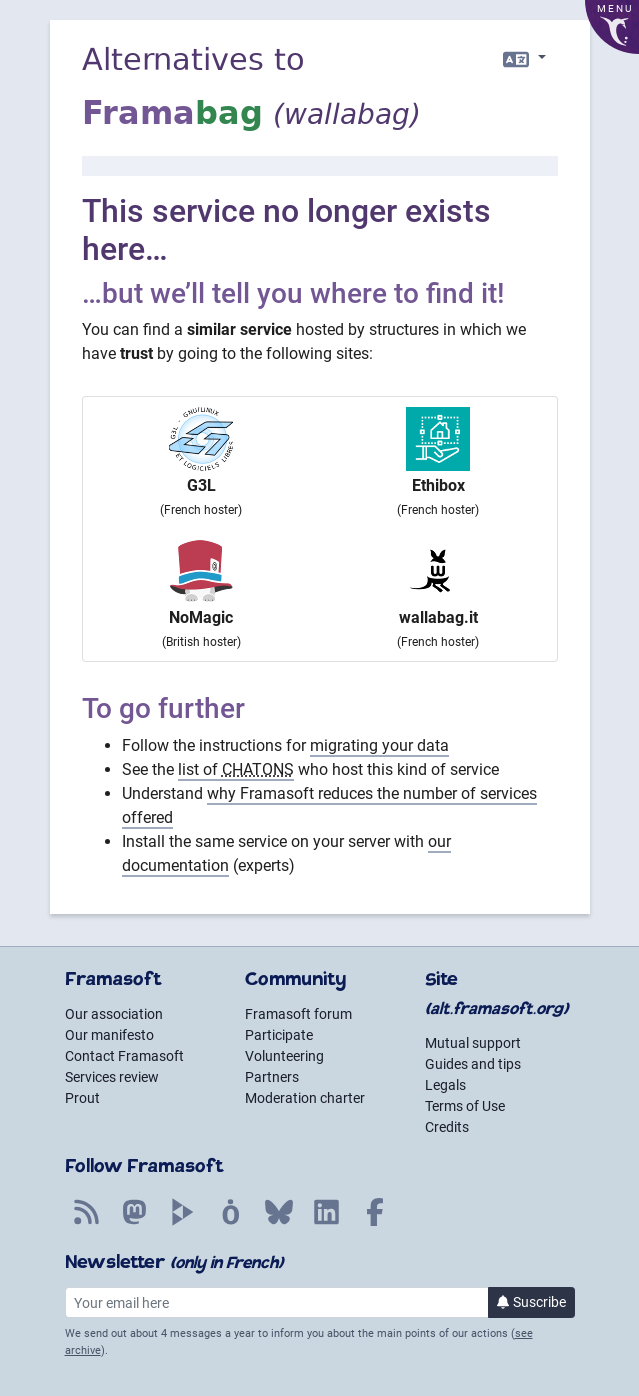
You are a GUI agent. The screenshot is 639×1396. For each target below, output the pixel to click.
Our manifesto (109, 1035)
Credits (447, 1127)
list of (236, 769)
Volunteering (284, 1056)
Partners (272, 1077)
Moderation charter (305, 1098)
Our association (114, 1014)
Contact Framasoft (124, 1056)
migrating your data (379, 745)
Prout (82, 1098)
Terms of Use (465, 1106)
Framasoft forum (298, 1014)
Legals (445, 1085)
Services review (112, 1077)
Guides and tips (473, 1064)
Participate (279, 1035)
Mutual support (473, 1043)
